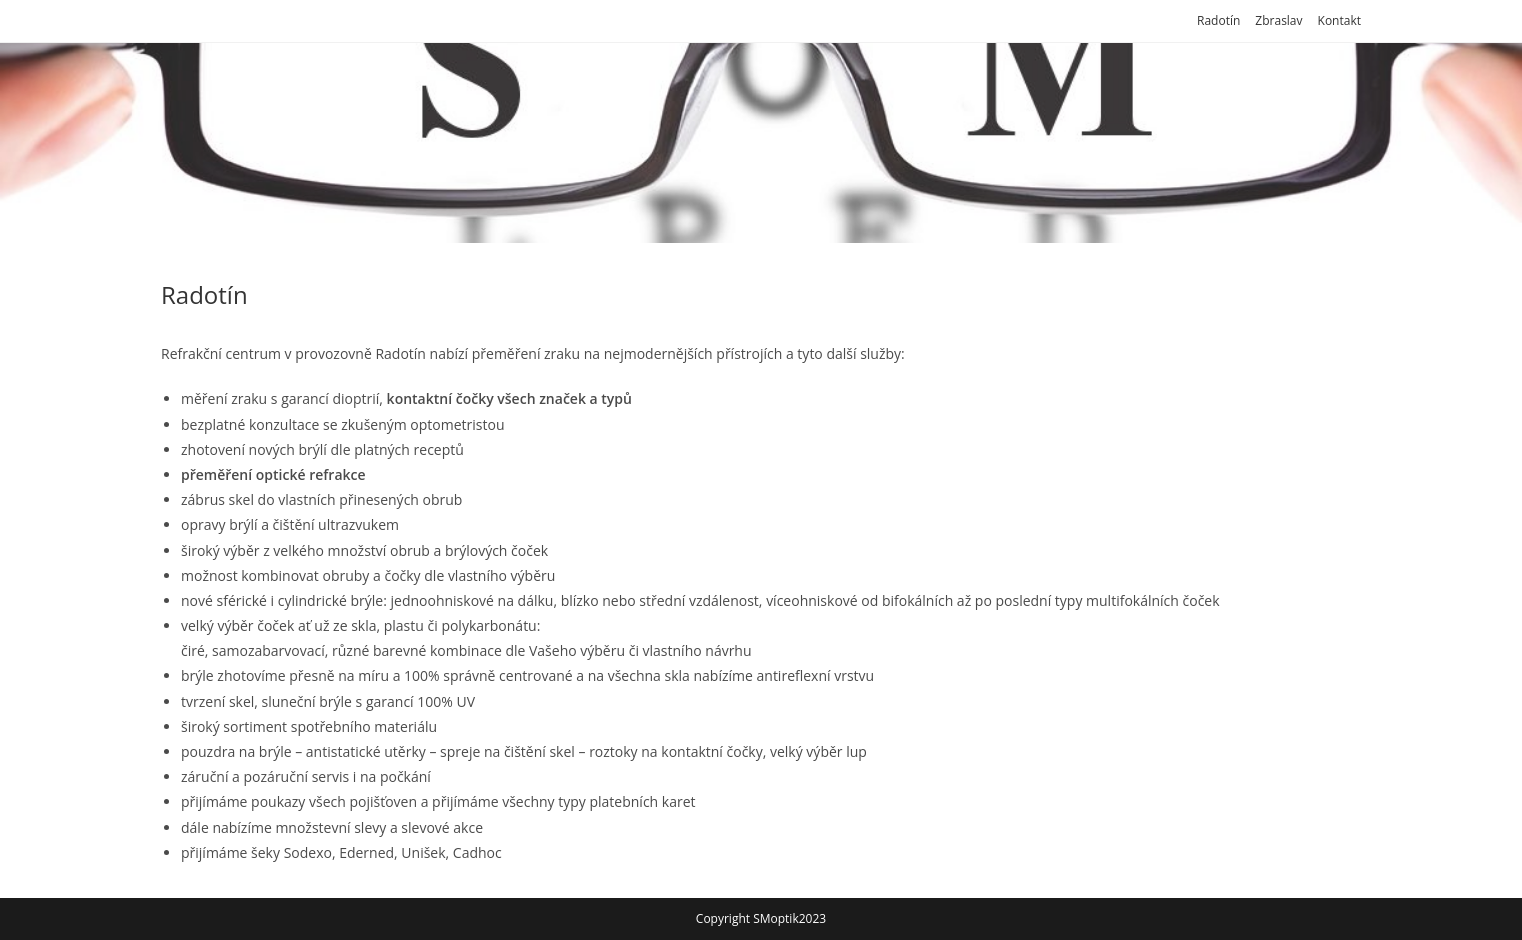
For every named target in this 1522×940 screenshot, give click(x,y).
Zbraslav (1278, 20)
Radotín (1218, 20)
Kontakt (1339, 20)
